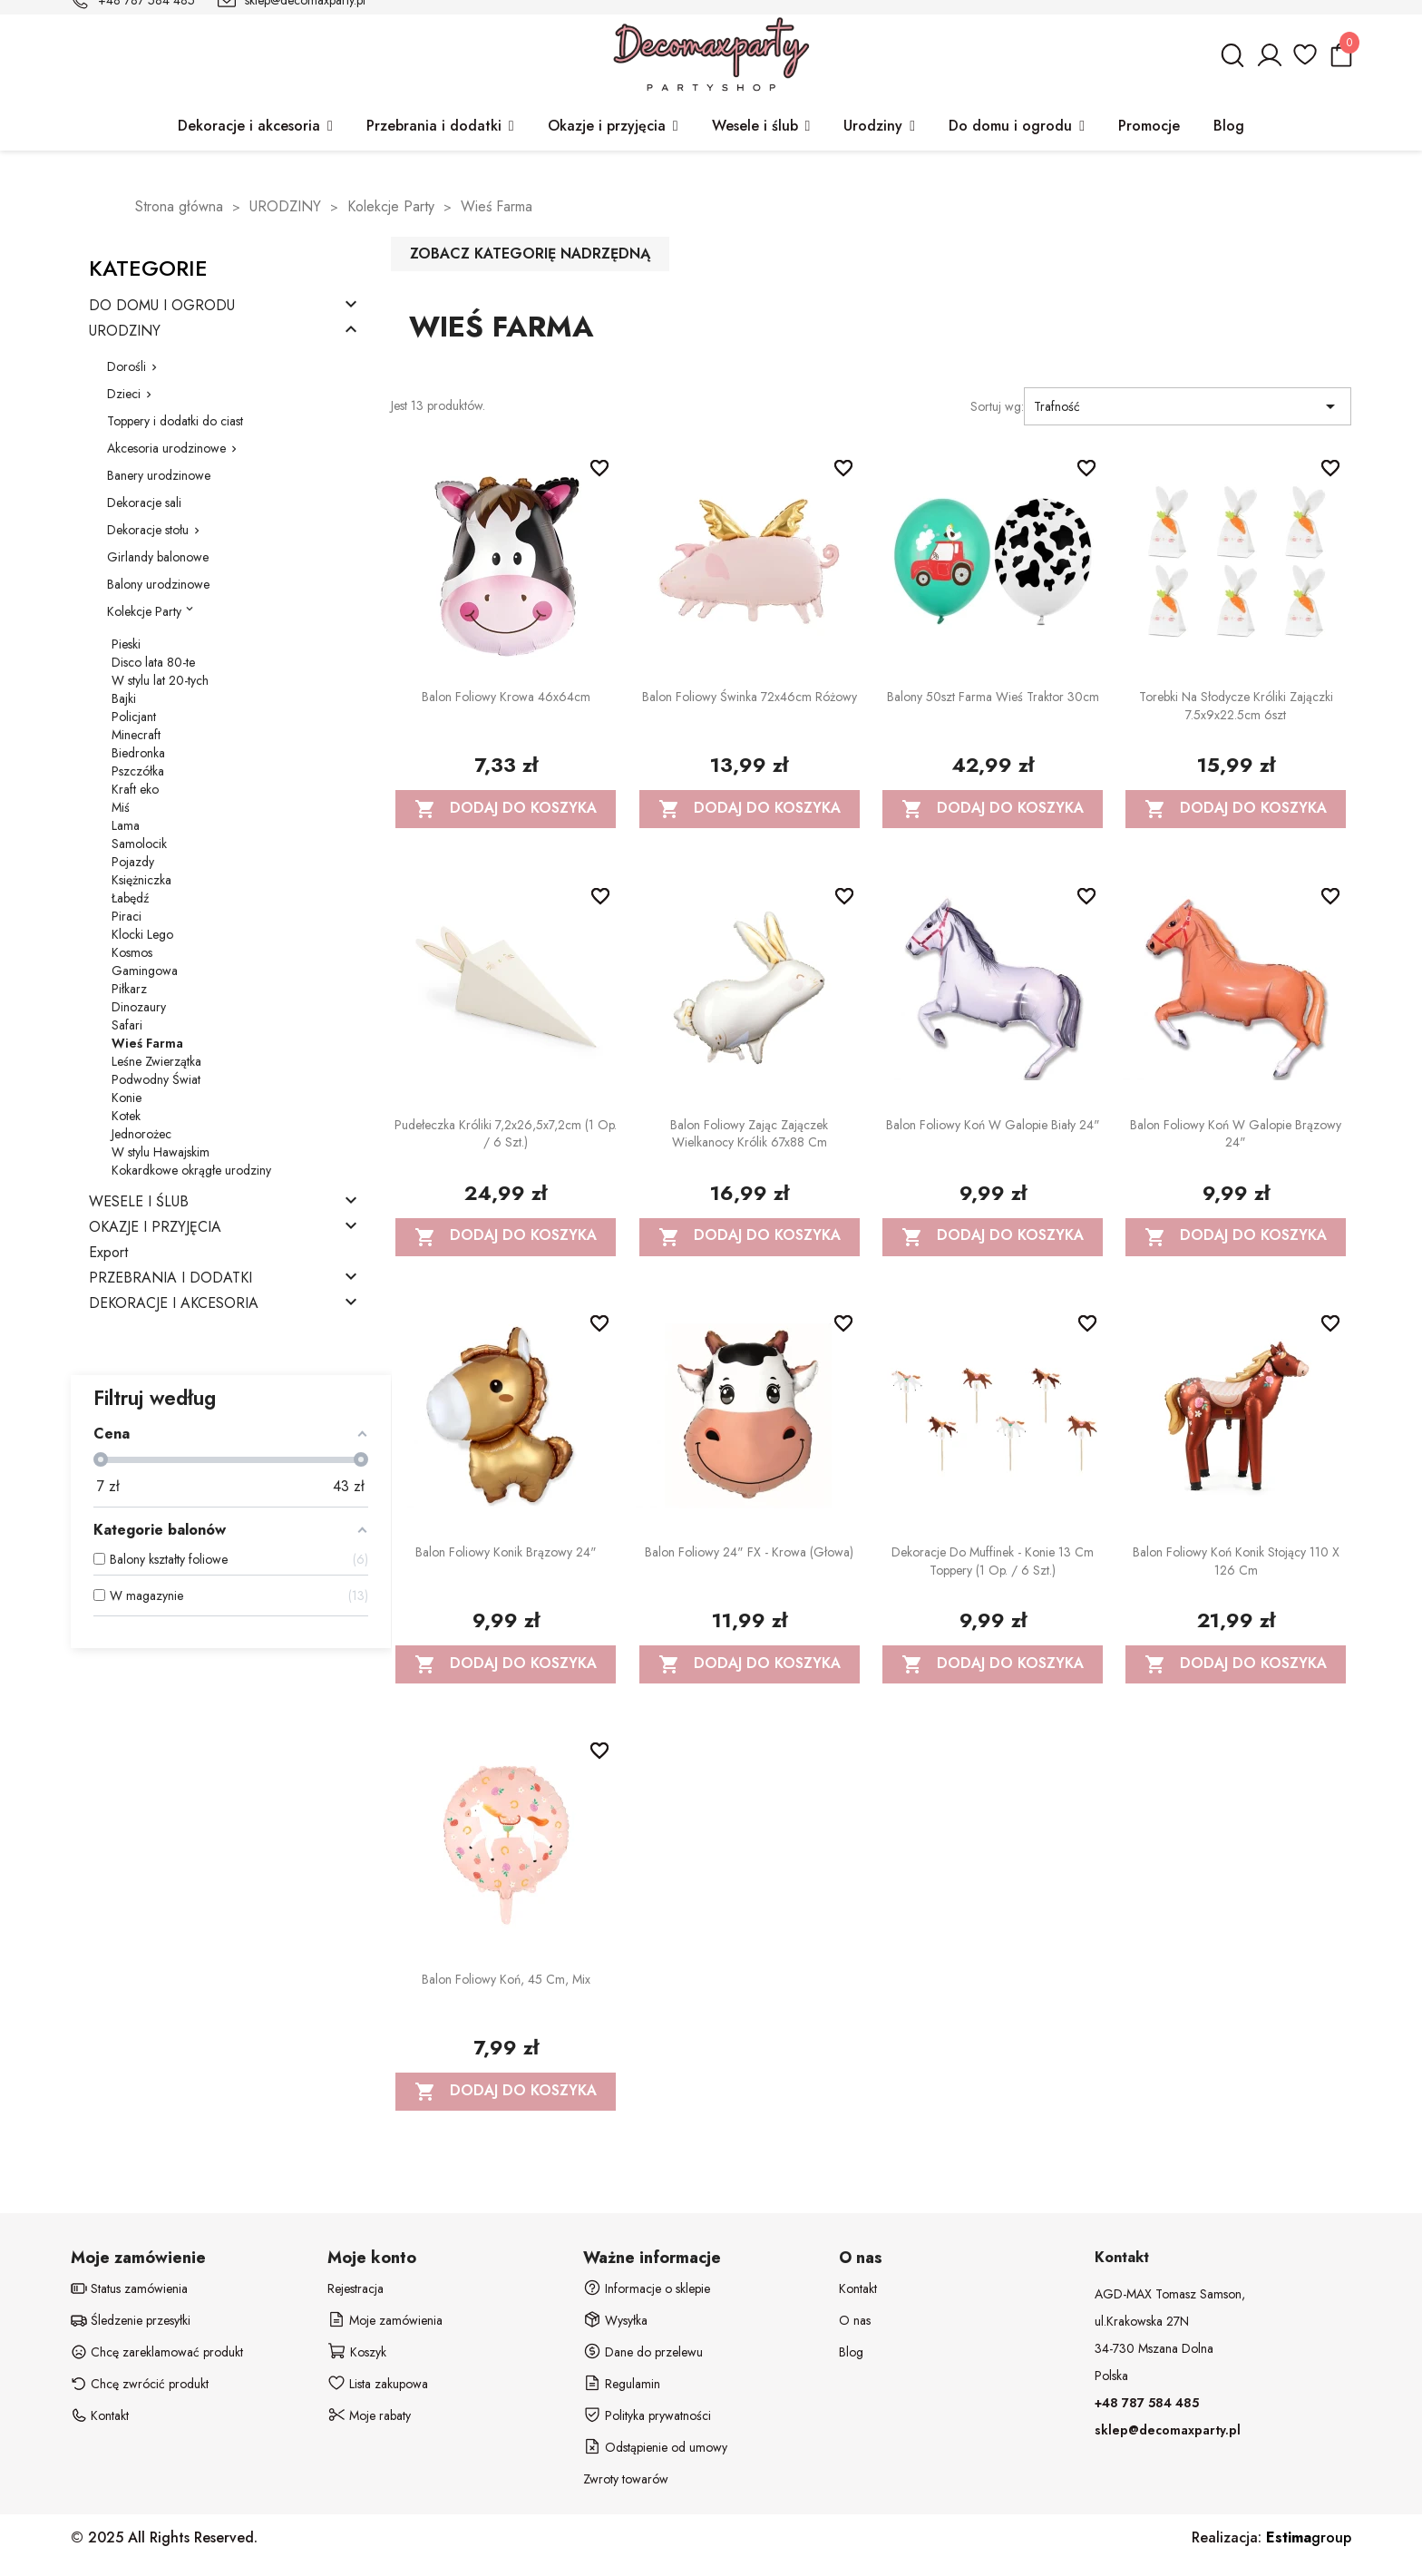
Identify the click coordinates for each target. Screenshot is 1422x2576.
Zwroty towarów (625, 2479)
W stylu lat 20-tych (160, 680)
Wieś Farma (147, 1043)
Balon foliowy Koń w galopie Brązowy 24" (1235, 1134)
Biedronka (138, 753)
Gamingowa (145, 970)
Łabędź (130, 898)
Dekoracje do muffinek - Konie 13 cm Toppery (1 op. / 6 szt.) (992, 1561)
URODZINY (125, 331)
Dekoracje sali (144, 502)
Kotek (126, 1116)
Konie (126, 1097)
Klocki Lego (142, 934)
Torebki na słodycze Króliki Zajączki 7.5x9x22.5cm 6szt (1236, 706)
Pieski (126, 644)
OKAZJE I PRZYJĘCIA (155, 1227)
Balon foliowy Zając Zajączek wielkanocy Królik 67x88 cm (749, 1134)
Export (108, 1253)
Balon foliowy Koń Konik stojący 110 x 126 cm (1236, 1561)
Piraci (126, 916)
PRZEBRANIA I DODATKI (170, 1278)
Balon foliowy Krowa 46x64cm (506, 697)
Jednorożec (141, 1134)
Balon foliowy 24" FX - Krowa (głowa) (749, 1552)
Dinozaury (139, 1007)
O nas (855, 2320)
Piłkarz (129, 989)
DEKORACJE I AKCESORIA (173, 1303)
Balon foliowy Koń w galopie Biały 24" (993, 1125)
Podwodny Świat (156, 1079)
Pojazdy (133, 862)
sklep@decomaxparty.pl (1168, 2430)
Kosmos (132, 952)
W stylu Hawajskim (160, 1152)
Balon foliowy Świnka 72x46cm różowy (749, 697)
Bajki (124, 698)
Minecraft (136, 735)
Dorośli (126, 366)
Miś (121, 807)
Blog (851, 2352)
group (1308, 2537)
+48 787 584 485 (1147, 2403)
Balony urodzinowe (158, 584)
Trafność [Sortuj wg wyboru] (1187, 406)
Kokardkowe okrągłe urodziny (191, 1170)
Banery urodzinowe (158, 475)
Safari (127, 1025)
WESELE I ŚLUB (139, 1202)
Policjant (134, 716)
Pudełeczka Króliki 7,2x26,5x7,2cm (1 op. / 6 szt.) (505, 1134)
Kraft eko (135, 789)
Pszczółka (138, 771)
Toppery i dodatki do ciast (175, 421)
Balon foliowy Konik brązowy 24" (506, 1552)
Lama (126, 825)
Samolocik (139, 843)
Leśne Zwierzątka (156, 1061)
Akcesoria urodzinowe (166, 448)
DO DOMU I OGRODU (162, 306)
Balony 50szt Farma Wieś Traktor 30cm (993, 697)
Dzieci (124, 394)
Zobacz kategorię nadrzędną (530, 253)
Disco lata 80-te (153, 662)
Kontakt (858, 2288)
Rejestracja (355, 2288)
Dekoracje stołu (148, 530)
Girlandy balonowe (158, 557)
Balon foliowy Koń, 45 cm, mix (506, 1979)
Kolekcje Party (144, 611)
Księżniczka (141, 880)
